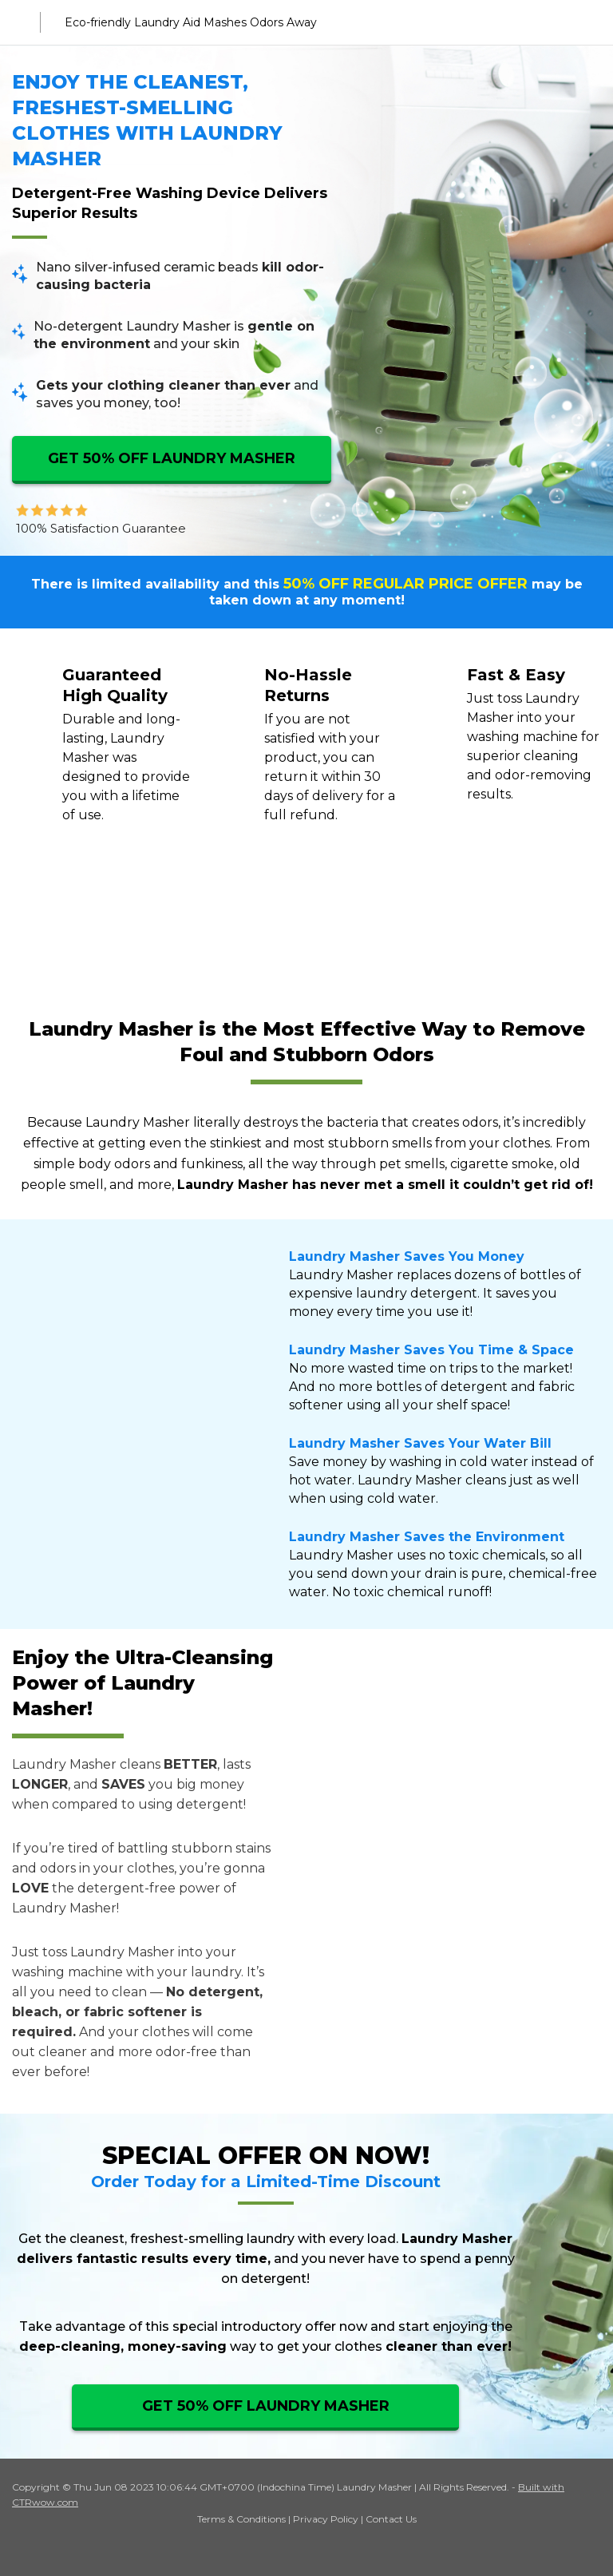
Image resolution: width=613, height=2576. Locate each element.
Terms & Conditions (241, 2519)
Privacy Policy (325, 2519)
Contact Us (391, 2519)
